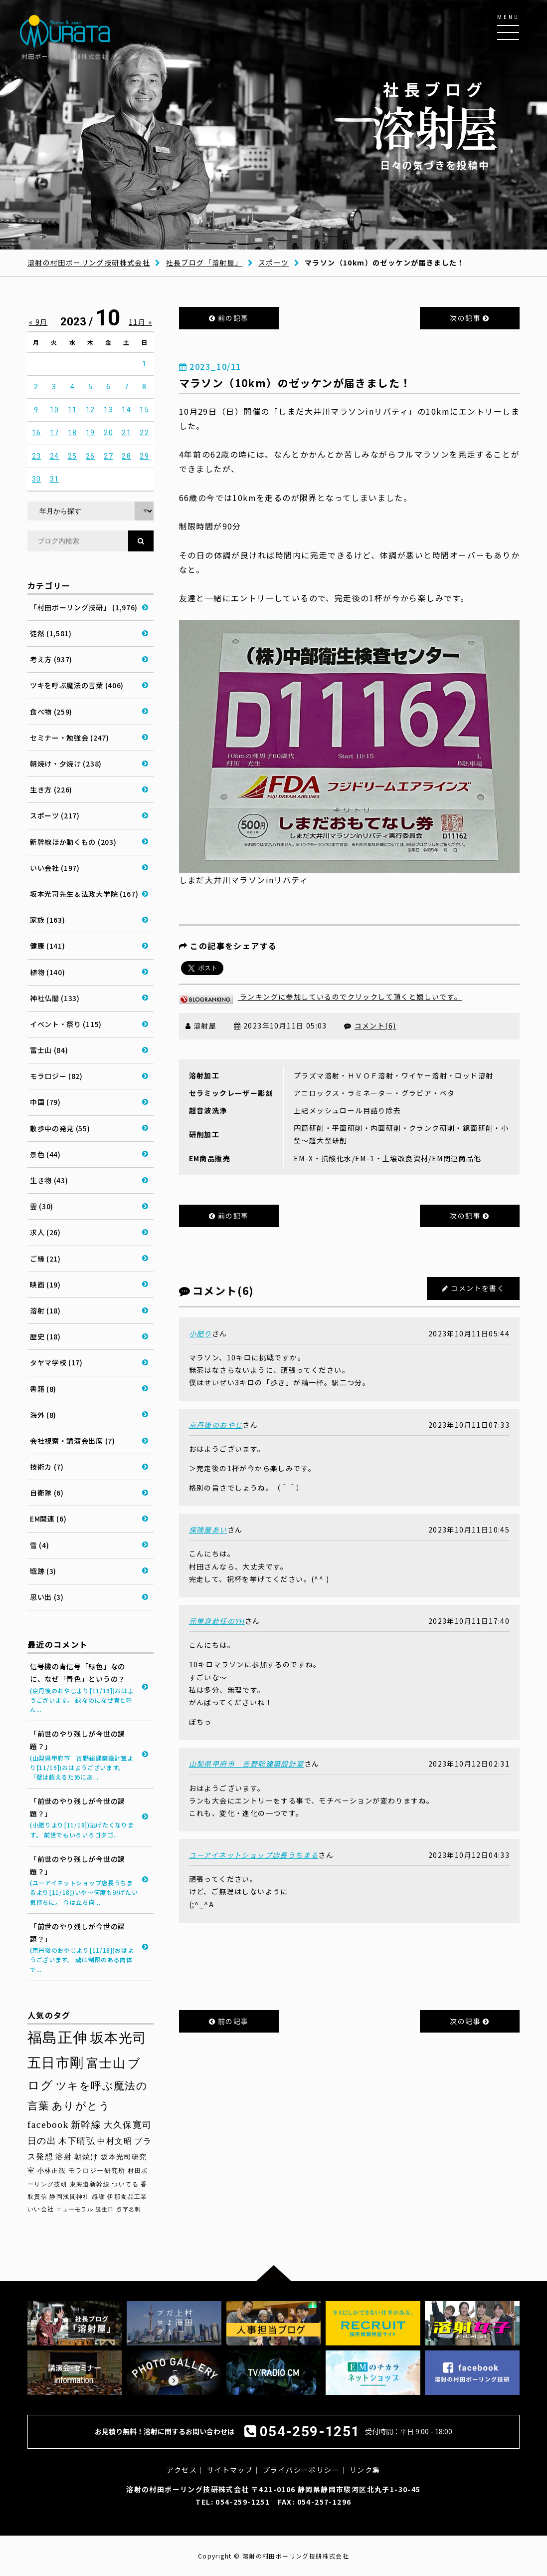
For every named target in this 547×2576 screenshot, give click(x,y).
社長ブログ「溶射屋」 (204, 262)
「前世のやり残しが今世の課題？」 (84, 1755)
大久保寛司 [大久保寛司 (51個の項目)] (128, 2125)
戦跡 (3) (43, 1571)
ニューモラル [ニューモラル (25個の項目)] (74, 2209)
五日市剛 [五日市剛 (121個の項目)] (55, 2063)
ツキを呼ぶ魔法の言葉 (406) (77, 685)
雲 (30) (41, 1206)
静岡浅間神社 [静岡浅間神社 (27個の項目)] (69, 2196)
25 (72, 456)
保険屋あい (208, 1530)
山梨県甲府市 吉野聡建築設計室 (246, 1764)
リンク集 (365, 2470)
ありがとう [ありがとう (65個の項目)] (81, 2105)
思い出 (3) (47, 1597)
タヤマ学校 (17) (56, 1362)
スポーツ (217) (55, 815)
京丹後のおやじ (216, 1425)
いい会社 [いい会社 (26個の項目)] (40, 2209)
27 (108, 456)
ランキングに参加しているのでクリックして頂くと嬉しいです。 (320, 997)
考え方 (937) (51, 659)
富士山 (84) (49, 1050)
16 (36, 433)
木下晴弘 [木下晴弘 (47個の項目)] (76, 2141)
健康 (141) (47, 946)
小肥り (200, 1333)
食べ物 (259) (51, 712)
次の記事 (469, 318)
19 (90, 433)
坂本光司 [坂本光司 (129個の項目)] (118, 2038)
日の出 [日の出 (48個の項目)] (41, 2141)
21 (126, 433)
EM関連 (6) (48, 1519)
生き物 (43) (49, 1180)
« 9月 (38, 322)
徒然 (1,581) (51, 633)
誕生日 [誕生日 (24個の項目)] (105, 2209)
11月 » (140, 322)
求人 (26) (45, 1232)
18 (72, 433)
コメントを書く (478, 1288)
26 (90, 456)
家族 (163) (47, 920)
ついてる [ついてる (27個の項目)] (125, 2184)
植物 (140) (47, 972)
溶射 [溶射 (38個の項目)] (63, 2156)
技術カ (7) (47, 1467)
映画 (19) (45, 1284)
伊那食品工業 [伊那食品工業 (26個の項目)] (127, 2196)
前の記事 (228, 318)
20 (108, 433)
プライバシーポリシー (301, 2470)
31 (54, 479)
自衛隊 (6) (47, 1493)
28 (126, 456)
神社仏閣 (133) (55, 998)
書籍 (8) (43, 1389)
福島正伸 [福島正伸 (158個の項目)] (57, 2038)
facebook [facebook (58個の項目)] (48, 2124)
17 (54, 433)
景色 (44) (45, 1154)
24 (54, 456)
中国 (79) (45, 1102)
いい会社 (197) (55, 868)
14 (126, 410)
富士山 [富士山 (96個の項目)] (106, 2063)
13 (108, 410)
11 (72, 410)
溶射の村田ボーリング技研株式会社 (88, 262)
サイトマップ (230, 2470)
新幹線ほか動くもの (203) (73, 842)
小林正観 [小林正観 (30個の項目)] (51, 2170)
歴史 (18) (45, 1336)
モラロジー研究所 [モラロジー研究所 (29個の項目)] (97, 2170)
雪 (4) (39, 1545)
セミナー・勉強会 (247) (69, 738)
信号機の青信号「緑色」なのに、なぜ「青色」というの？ (84, 1687)
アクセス (182, 2470)
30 (36, 479)
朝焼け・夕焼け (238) (66, 764)
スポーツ (273, 262)
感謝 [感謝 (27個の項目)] (98, 2196)
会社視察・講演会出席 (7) (72, 1441)
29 (144, 456)
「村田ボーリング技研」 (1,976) (84, 607)
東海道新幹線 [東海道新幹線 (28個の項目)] (90, 2184)
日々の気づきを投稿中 (434, 125)
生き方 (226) (51, 789)
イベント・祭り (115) (66, 1024)
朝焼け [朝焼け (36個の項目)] (86, 2157)
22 (144, 433)
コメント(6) (375, 1025)
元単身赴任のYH (217, 1621)
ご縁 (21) (45, 1259)
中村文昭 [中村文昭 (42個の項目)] (114, 2141)
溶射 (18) (45, 1310)
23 (36, 456)
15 (144, 410)
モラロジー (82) (56, 1076)
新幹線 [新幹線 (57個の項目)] (86, 2124)
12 (90, 410)
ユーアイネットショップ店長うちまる (254, 1855)
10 (54, 410)
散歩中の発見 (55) (60, 1128)
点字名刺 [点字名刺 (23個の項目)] (128, 2209)
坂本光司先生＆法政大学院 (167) (84, 894)
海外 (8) (43, 1415)
